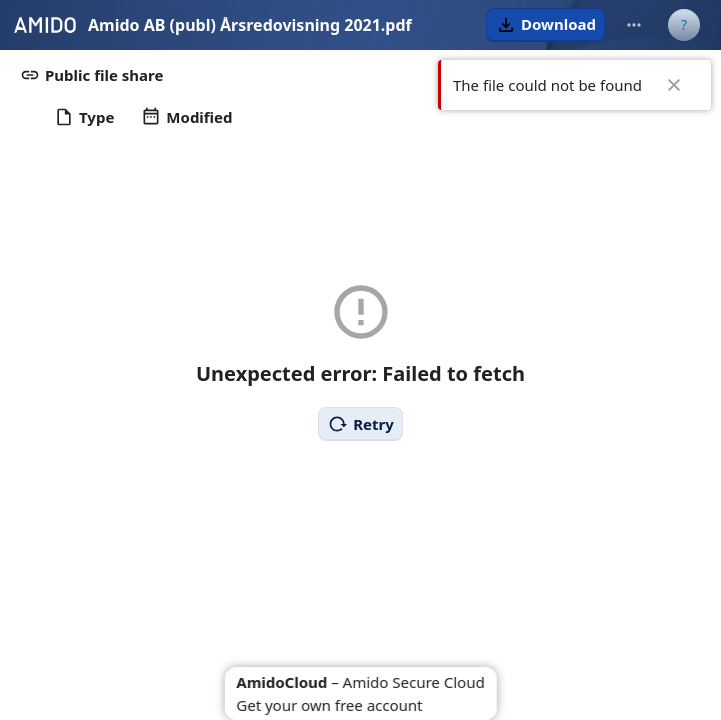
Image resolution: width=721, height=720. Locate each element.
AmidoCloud (281, 682)
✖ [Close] (674, 85)
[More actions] (634, 25)
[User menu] (684, 25)
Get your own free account (329, 705)
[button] (545, 25)
